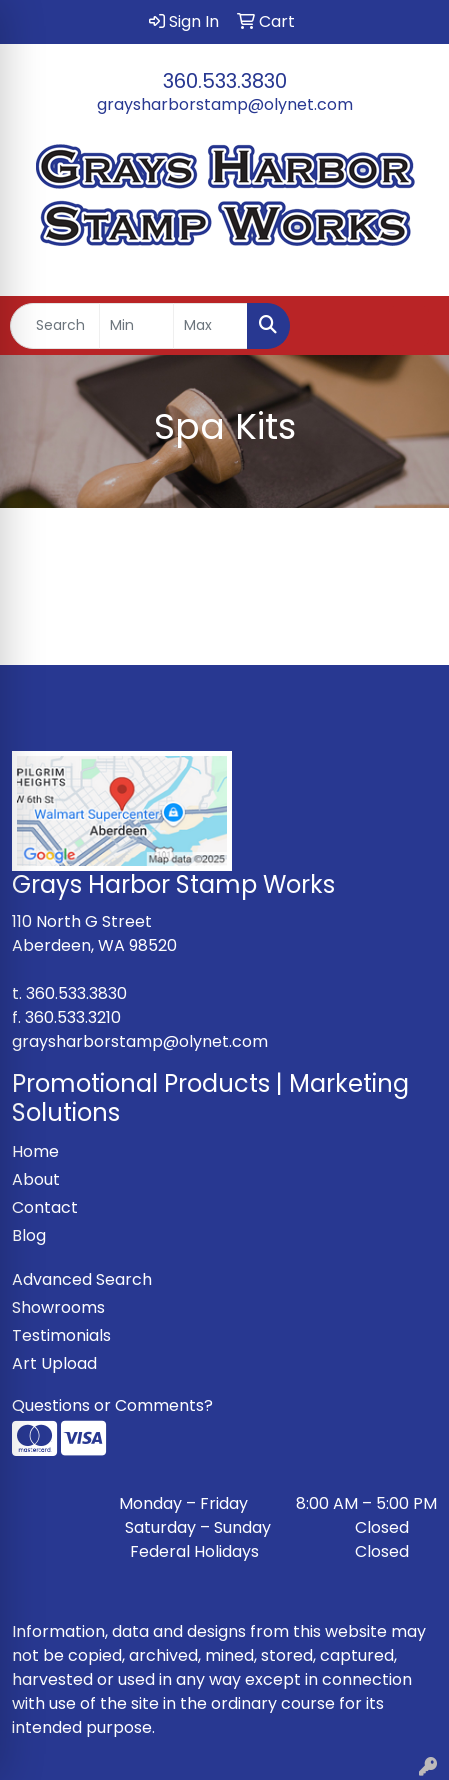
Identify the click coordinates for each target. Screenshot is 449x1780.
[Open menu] (409, 326)
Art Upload (54, 1363)
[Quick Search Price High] (210, 326)
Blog (29, 1235)
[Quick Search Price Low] (136, 326)
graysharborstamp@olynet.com (225, 104)
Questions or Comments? (112, 1405)
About (36, 1179)
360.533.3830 (225, 81)
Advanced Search (82, 1279)
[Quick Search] (55, 326)
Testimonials (61, 1335)
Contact (45, 1207)
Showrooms (58, 1307)
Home (35, 1151)
